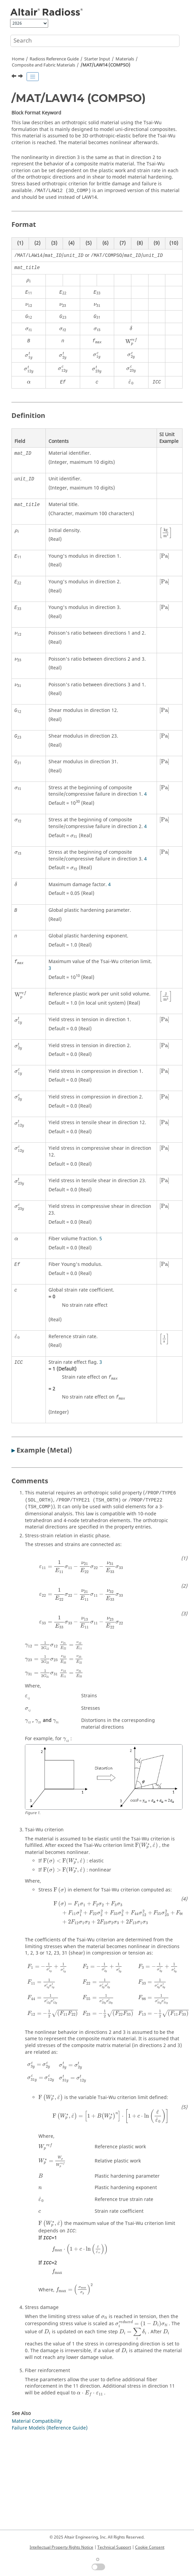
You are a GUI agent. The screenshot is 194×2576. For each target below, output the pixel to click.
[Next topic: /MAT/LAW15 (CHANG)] (21, 77)
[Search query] (95, 41)
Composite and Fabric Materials (43, 65)
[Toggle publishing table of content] (33, 76)
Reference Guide (54, 59)
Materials (125, 59)
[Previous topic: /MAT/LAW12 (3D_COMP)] (14, 77)
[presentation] (28, 280)
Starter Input (97, 59)
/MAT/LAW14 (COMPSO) (105, 65)
